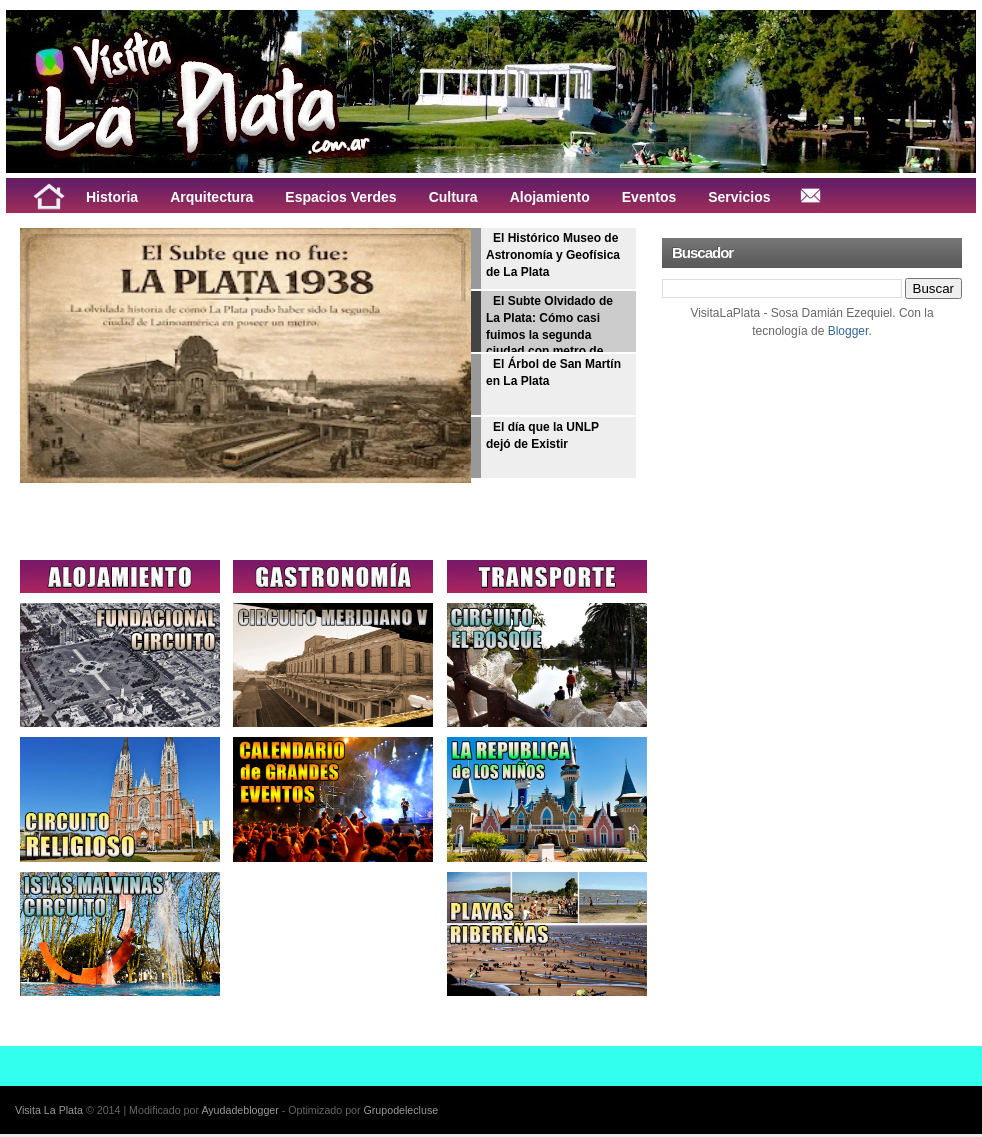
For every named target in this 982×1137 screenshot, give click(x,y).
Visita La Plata (49, 1110)
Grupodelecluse (401, 1110)
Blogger (848, 331)
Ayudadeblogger (239, 1110)
